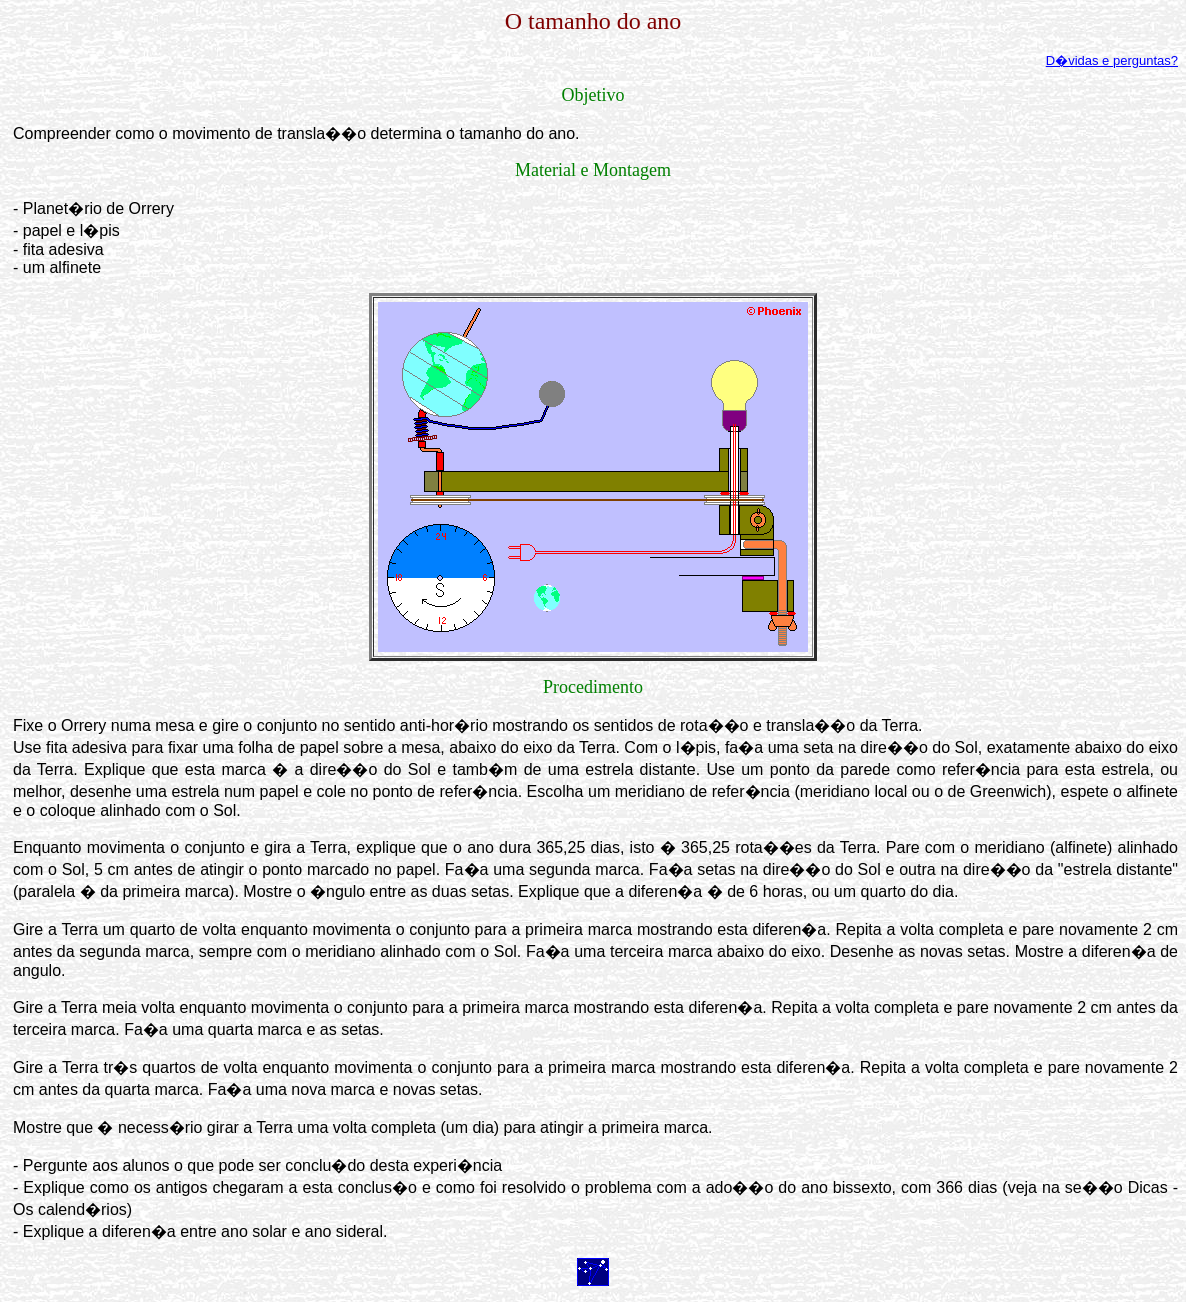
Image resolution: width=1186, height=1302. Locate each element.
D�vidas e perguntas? (1112, 60)
